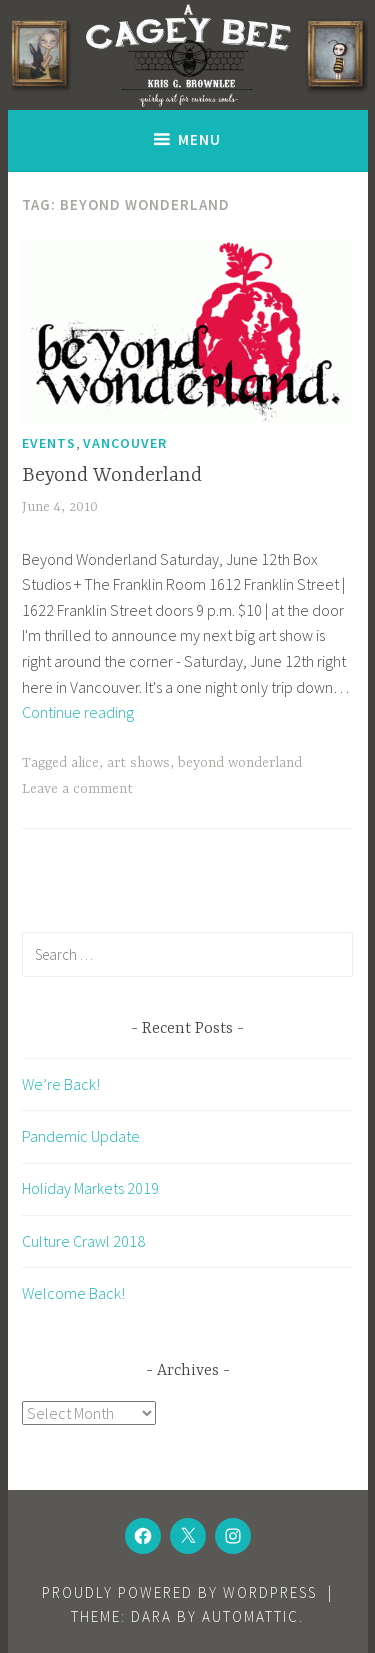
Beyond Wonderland (112, 475)
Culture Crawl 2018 (83, 1241)
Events (49, 443)
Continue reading (78, 712)
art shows (138, 763)
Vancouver (125, 443)
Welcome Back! (73, 1293)
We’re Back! (61, 1084)
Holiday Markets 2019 (90, 1188)
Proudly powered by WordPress (179, 1592)
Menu (199, 139)
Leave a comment (77, 789)
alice (85, 763)
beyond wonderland (240, 763)
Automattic (250, 1616)
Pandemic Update (81, 1136)
